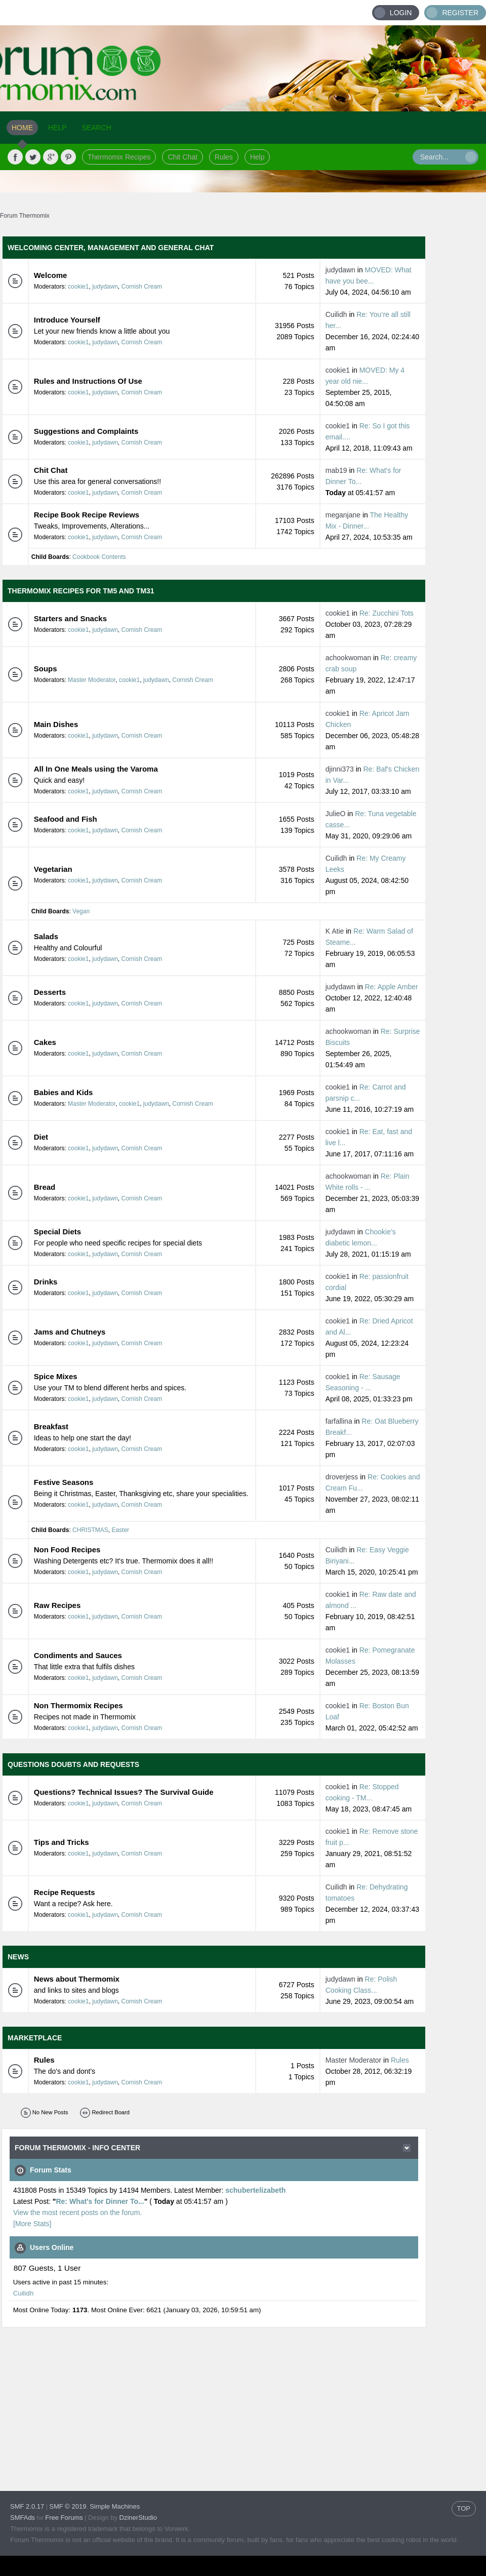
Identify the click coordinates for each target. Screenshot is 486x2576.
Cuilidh (336, 314)
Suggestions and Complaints (86, 431)
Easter (120, 1530)
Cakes (45, 1042)
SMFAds (22, 2517)
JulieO (336, 814)
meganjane (343, 515)
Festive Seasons (64, 1482)
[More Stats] (32, 2224)
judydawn (105, 286)
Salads (46, 936)
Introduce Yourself (67, 319)
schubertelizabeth (255, 2190)
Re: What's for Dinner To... (100, 2201)
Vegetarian (53, 869)
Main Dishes (56, 724)
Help (257, 157)
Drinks (46, 1281)
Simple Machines (115, 2506)
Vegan (81, 911)
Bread (45, 1187)
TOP (464, 2508)
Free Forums (64, 2517)
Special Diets (57, 1231)
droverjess (342, 1477)
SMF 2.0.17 (27, 2506)
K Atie (335, 931)
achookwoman (348, 658)
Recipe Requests (64, 1892)
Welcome (50, 275)
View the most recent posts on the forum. (77, 2212)
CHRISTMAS (90, 1530)
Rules (224, 157)
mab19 (336, 470)
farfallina (339, 1421)
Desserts (50, 992)
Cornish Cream (142, 286)
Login (401, 13)
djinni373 (340, 769)
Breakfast (51, 1426)
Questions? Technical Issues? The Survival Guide (124, 1792)
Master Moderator (91, 679)
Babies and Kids (63, 1092)
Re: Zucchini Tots (386, 613)
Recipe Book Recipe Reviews (86, 514)
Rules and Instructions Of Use (88, 381)
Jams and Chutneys (70, 1331)
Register (460, 13)
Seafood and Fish (65, 819)
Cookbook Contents (99, 556)
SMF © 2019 (67, 2506)
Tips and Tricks (61, 1842)
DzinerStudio (138, 2517)
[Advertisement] (194, 2400)
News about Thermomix (76, 1979)
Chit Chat (182, 157)
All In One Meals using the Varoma (96, 768)
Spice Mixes (55, 1376)
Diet (41, 1137)
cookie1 (78, 286)
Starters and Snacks (70, 618)
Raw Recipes (57, 1605)
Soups (45, 668)
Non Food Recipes (67, 1549)
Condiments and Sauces (78, 1655)
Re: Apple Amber (391, 987)
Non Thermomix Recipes (78, 1705)
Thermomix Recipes (119, 157)
